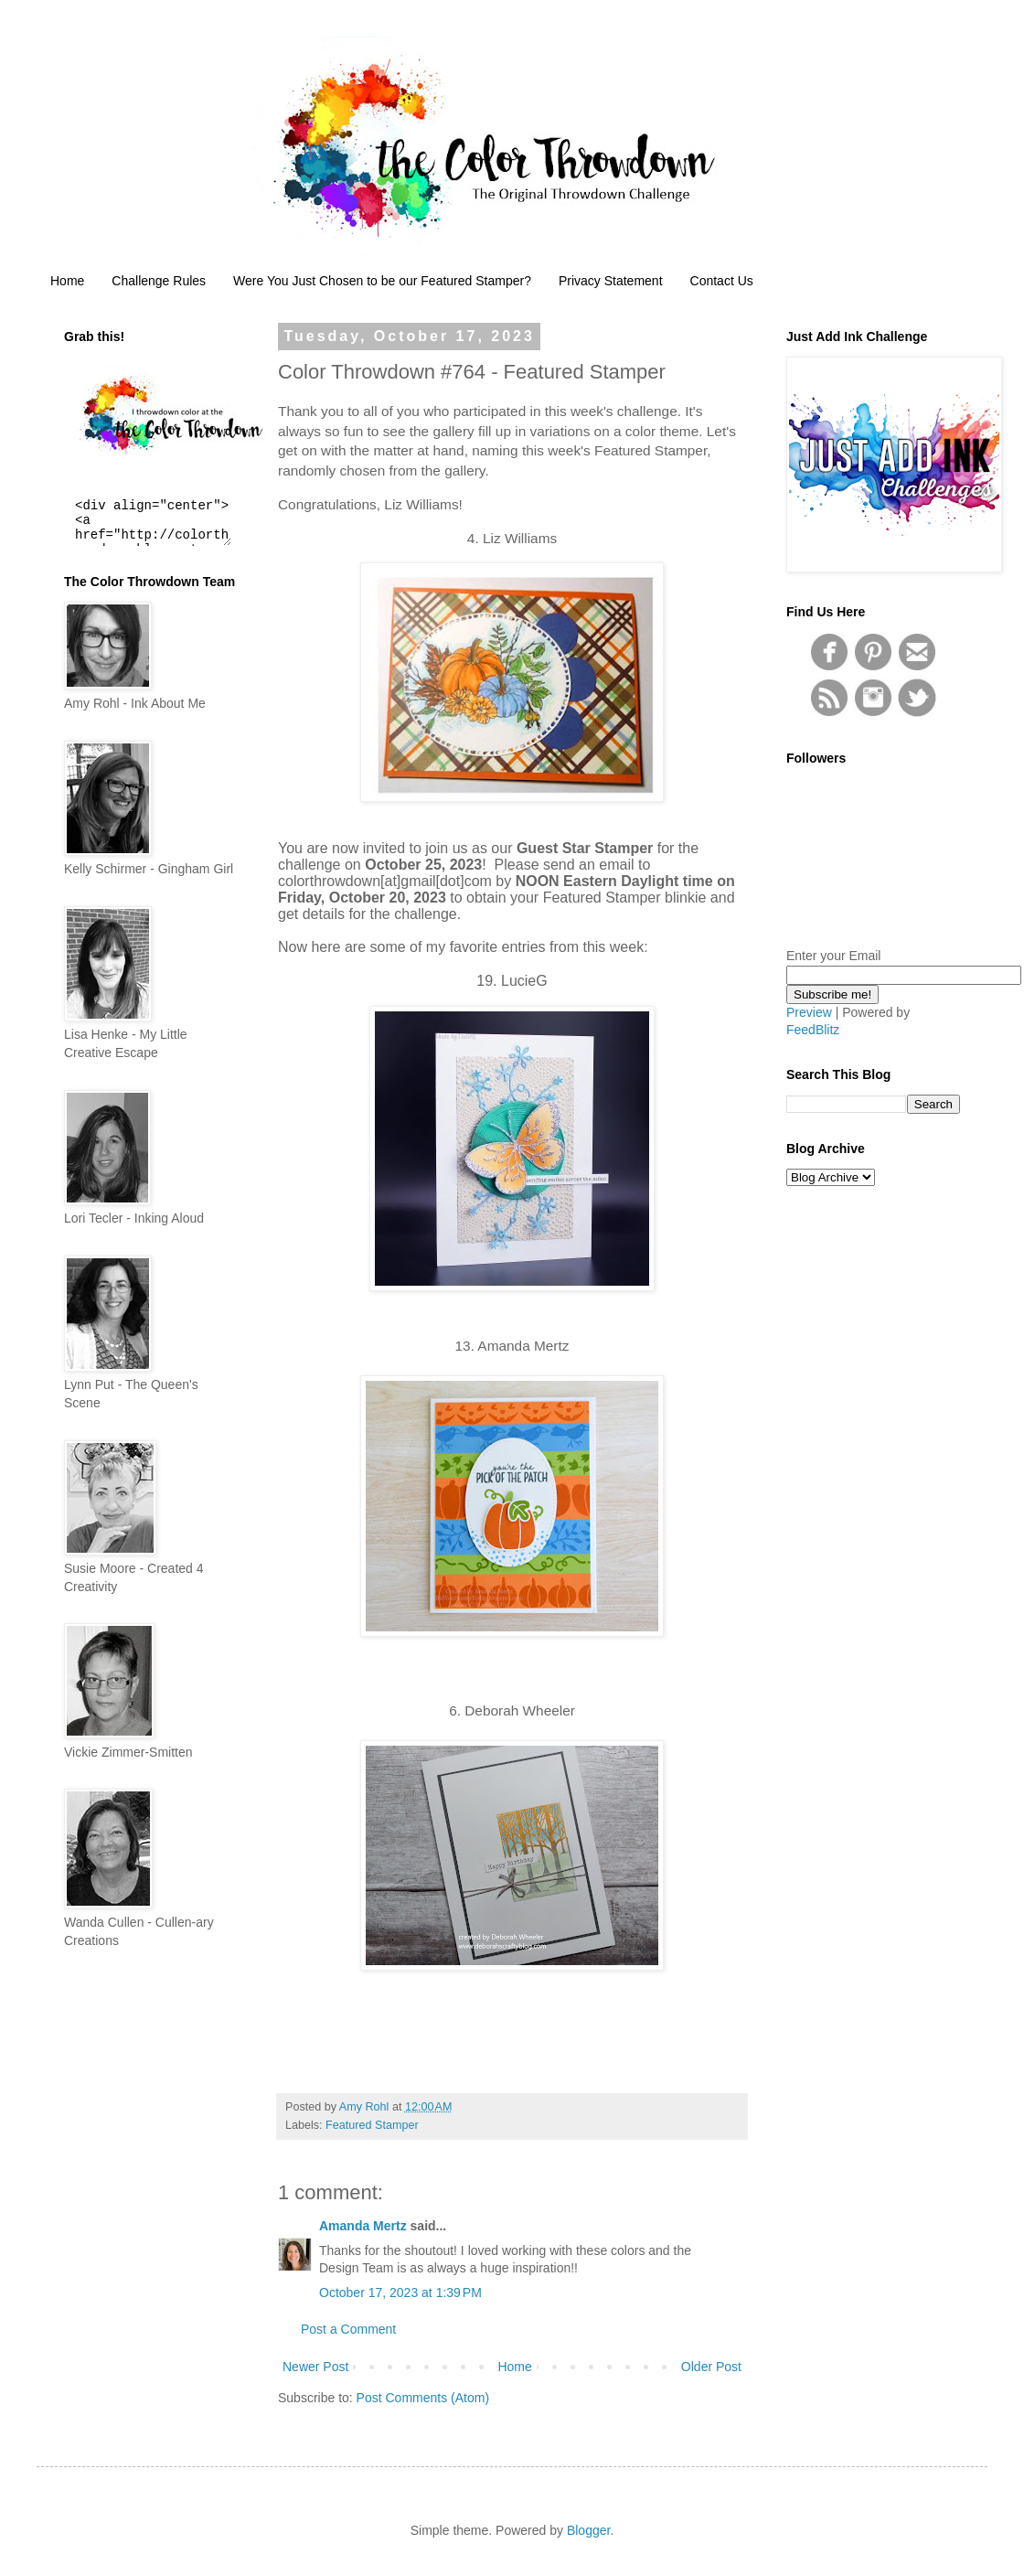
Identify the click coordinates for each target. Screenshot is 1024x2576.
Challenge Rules (159, 280)
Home (67, 280)
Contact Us (721, 280)
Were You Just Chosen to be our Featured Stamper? (382, 280)
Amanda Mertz (363, 2225)
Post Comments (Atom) (423, 2397)
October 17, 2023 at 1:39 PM (400, 2292)
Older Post (711, 2366)
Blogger (588, 2530)
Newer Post (315, 2366)
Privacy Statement (611, 280)
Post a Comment (348, 2329)
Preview (809, 1012)
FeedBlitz (812, 1029)
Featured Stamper (372, 2125)
